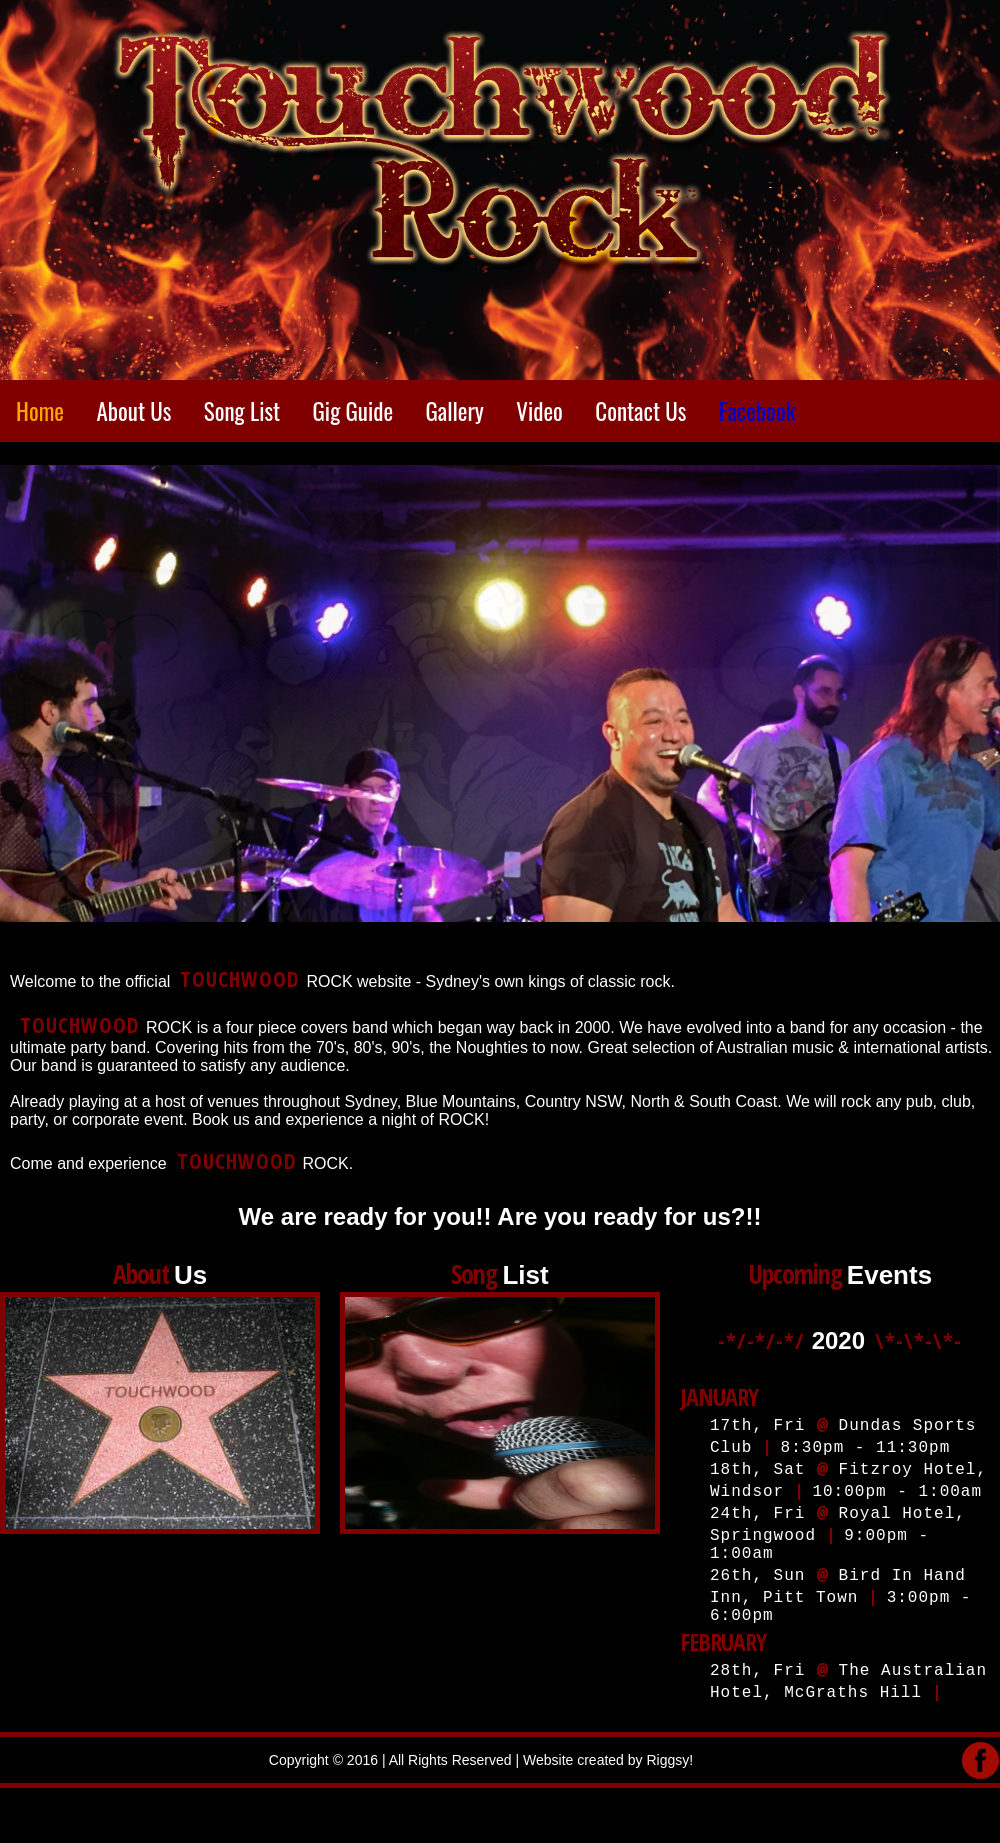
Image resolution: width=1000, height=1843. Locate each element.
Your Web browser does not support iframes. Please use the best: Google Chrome (835, 1497)
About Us (133, 411)
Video (539, 411)
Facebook (757, 411)
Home (40, 411)
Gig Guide (353, 411)
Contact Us (640, 411)
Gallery (455, 411)
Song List (242, 411)
